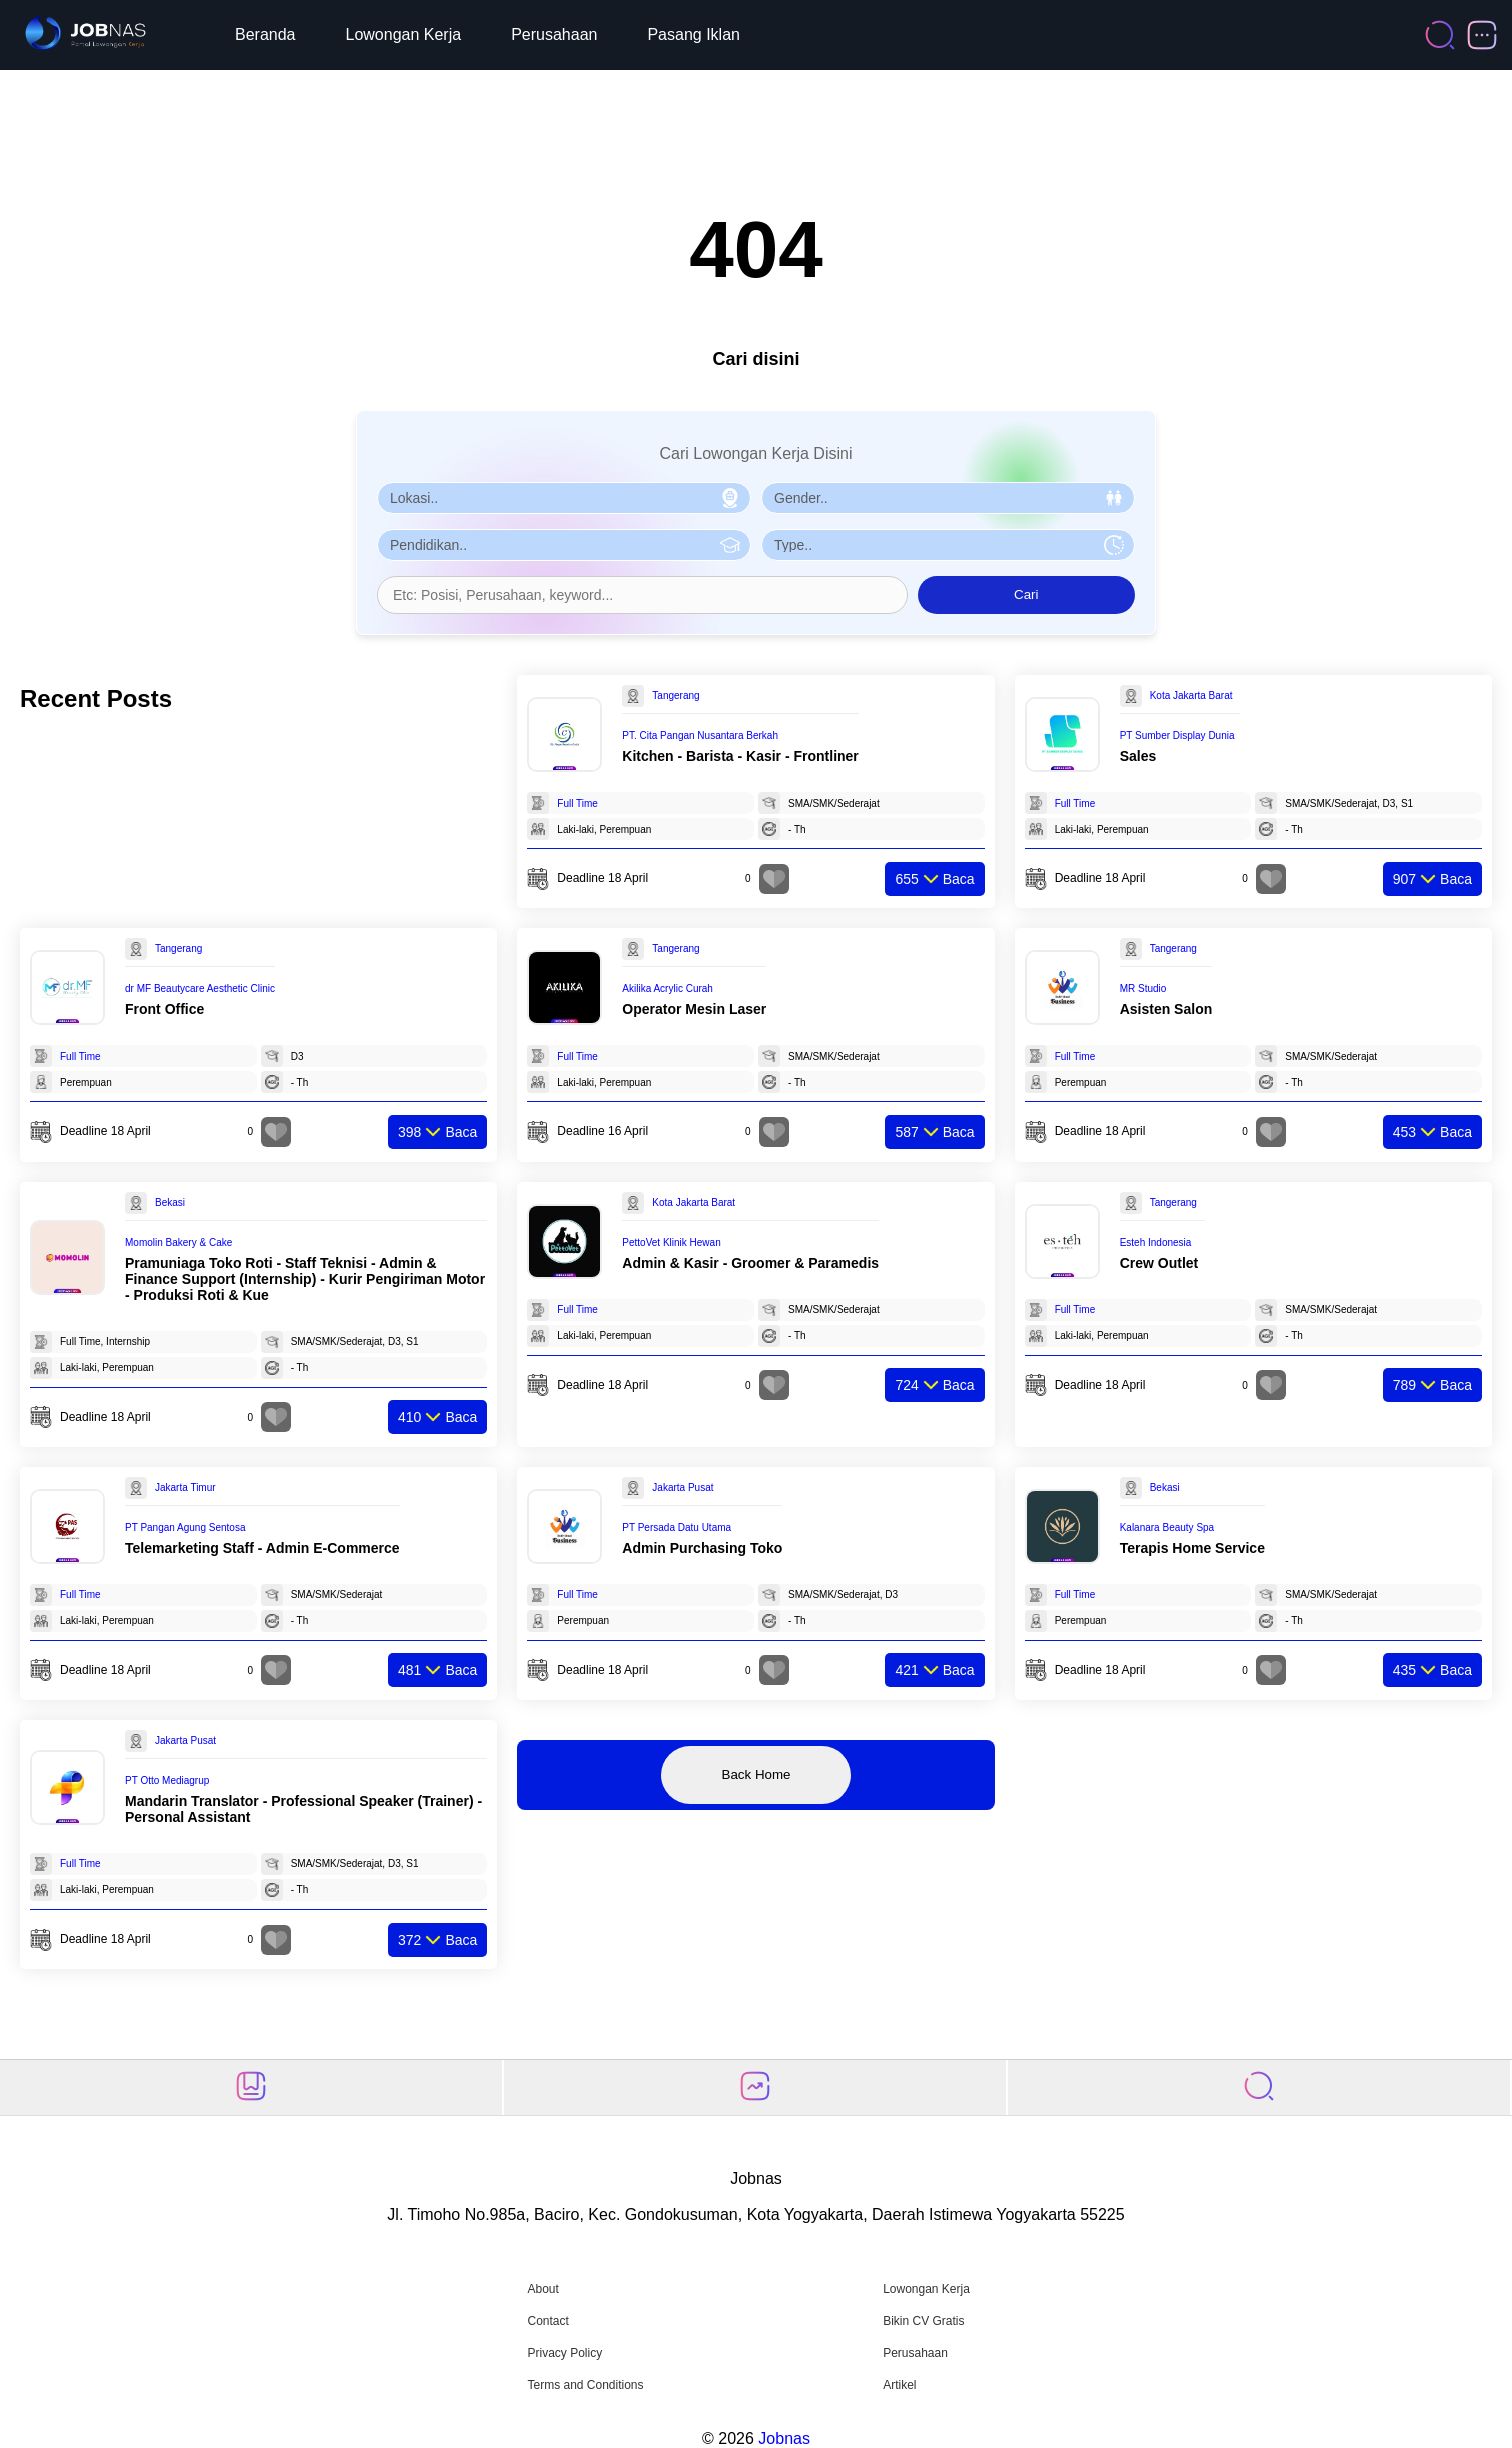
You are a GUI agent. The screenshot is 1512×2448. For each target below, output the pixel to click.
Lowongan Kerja (404, 34)
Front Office (164, 1009)
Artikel (899, 2385)
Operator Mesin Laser (694, 1009)
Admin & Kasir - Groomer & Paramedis (750, 1263)
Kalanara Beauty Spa (1167, 1527)
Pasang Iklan (693, 34)
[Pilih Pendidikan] (564, 545)
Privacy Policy (564, 2353)
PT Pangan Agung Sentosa (185, 1527)
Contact (547, 2321)
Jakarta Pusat (682, 1487)
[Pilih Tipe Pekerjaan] (948, 545)
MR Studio (1143, 988)
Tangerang (675, 695)
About (542, 2289)
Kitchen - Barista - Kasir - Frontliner (740, 756)
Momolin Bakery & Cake (178, 1242)
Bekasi (170, 1202)
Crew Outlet (1159, 1263)
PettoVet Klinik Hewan (671, 1242)
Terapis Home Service (1192, 1548)
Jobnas (784, 2438)
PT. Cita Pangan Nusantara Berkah (700, 735)
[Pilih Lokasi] (564, 498)
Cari (1026, 594)
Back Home (756, 1774)
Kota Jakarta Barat (1191, 695)
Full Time (577, 803)
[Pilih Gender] (948, 498)
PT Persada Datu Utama (676, 1527)
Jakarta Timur (185, 1487)
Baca (934, 879)
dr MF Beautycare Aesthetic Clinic (200, 988)
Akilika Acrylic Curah (667, 988)
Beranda (265, 34)
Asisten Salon (1166, 1009)
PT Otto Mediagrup (167, 1780)
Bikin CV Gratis (923, 2321)
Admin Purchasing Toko (702, 1548)
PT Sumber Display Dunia (1177, 735)
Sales (1138, 756)
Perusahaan (554, 34)
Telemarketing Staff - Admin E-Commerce (262, 1548)
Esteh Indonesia (1156, 1242)
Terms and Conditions (585, 2385)
